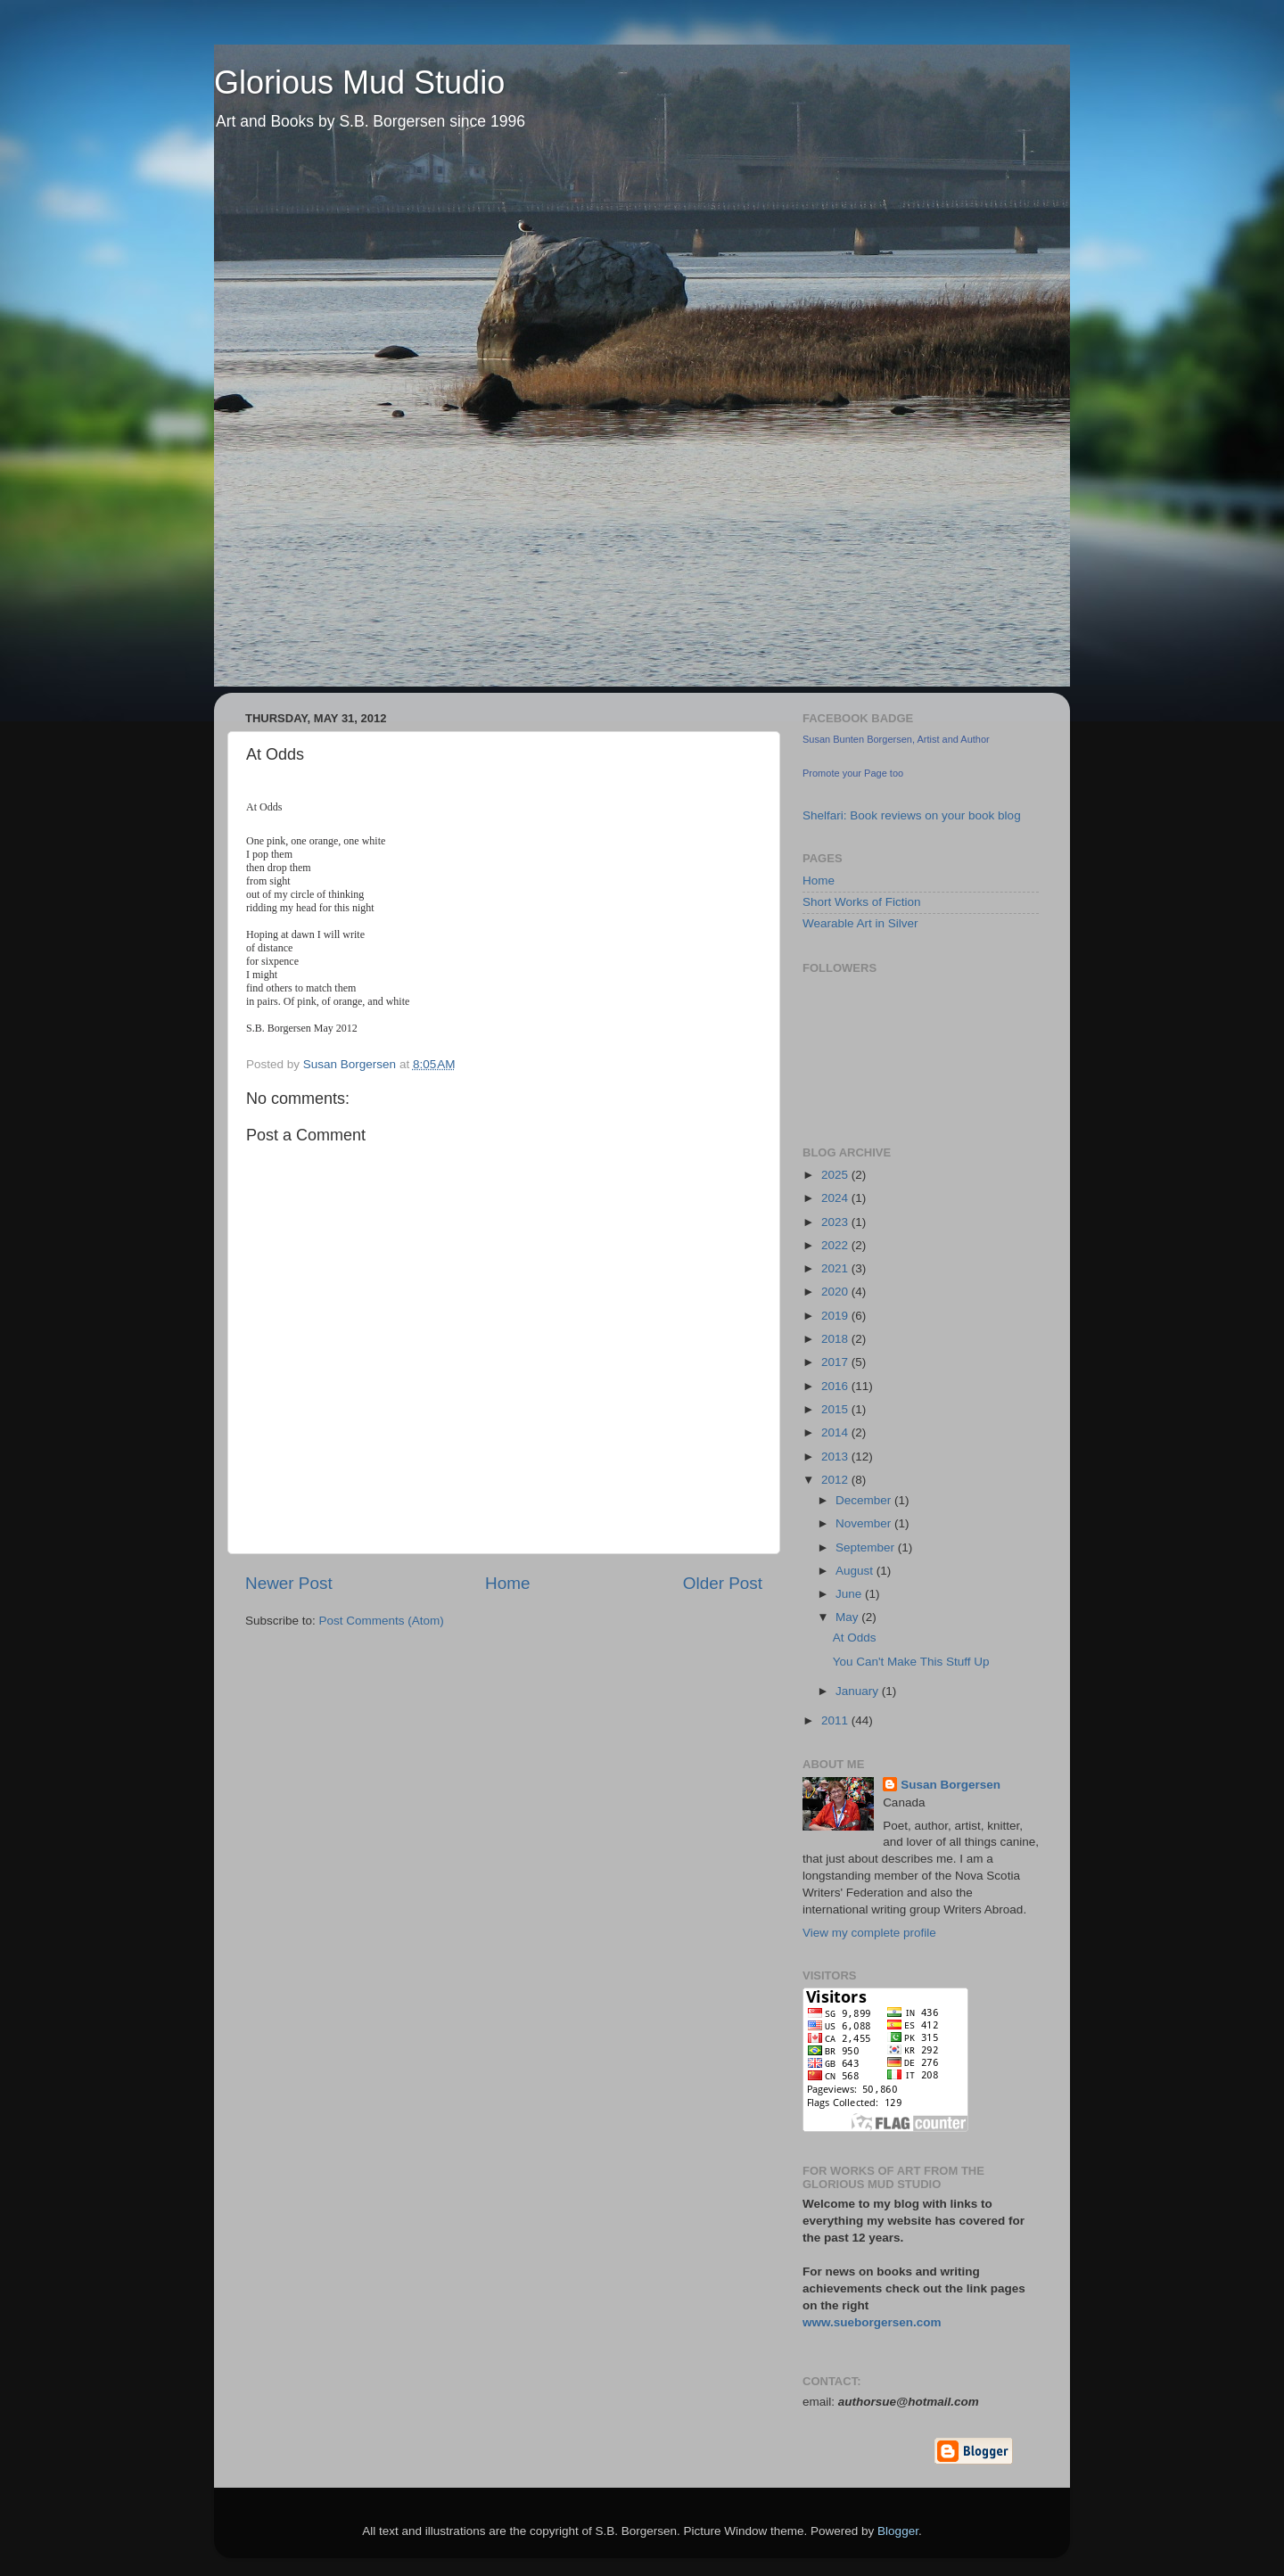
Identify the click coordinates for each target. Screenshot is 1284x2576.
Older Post (722, 1583)
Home (507, 1583)
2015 (836, 1409)
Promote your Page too (852, 773)
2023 (836, 1222)
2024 (836, 1198)
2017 (836, 1362)
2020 (836, 1291)
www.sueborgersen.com (872, 2322)
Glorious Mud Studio (359, 82)
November (864, 1523)
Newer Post (289, 1583)
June (850, 1594)
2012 (836, 1479)
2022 (836, 1245)
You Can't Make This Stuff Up (911, 1661)
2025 (836, 1174)
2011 (836, 1720)
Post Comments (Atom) (381, 1620)
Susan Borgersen (950, 1784)
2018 (836, 1339)
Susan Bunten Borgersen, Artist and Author (896, 739)
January (858, 1691)
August (856, 1570)
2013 (836, 1456)
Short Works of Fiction (861, 902)
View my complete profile (869, 1932)
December (864, 1500)
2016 (836, 1386)
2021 (836, 1268)
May (848, 1617)
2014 (836, 1432)
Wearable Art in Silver (860, 923)
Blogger (897, 2531)
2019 (836, 1315)
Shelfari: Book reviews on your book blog (911, 815)
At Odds (855, 1637)
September (866, 1547)
